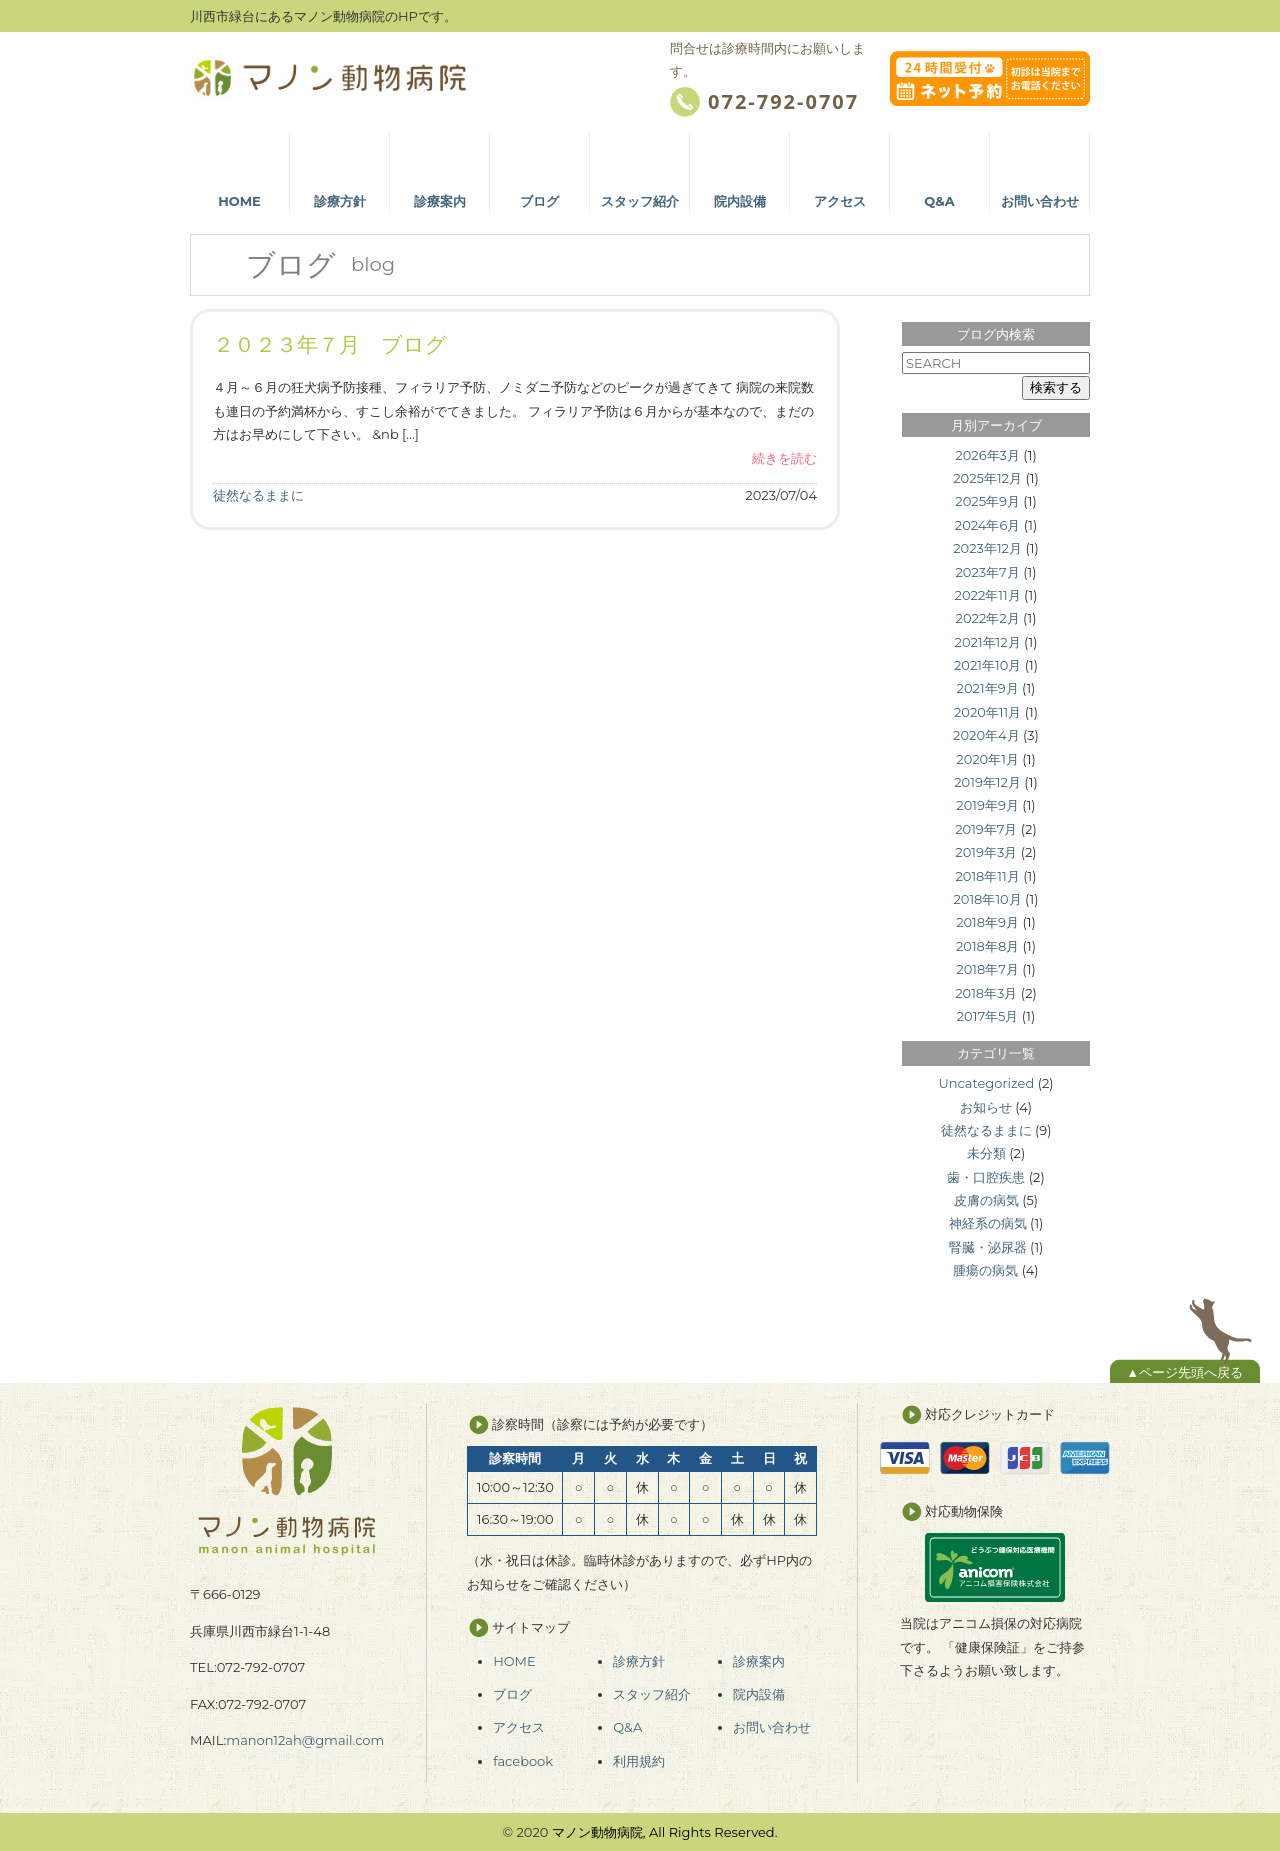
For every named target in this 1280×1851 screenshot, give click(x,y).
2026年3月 (987, 455)
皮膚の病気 (986, 1200)
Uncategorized (986, 1083)
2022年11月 (988, 595)
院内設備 (759, 1694)
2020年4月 (986, 735)
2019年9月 (987, 805)
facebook (523, 1761)
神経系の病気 (988, 1223)
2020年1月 (987, 759)
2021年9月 (988, 688)
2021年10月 (987, 665)
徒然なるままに (258, 495)
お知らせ (986, 1107)
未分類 (986, 1153)
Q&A (627, 1727)
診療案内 (759, 1661)
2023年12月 (987, 548)
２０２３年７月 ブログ (330, 344)
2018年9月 (987, 922)
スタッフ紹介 (652, 1694)
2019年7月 (986, 829)
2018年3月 (986, 993)
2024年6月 (988, 525)
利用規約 (639, 1761)
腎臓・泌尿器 (988, 1247)
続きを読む (784, 458)
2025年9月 (987, 501)
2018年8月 (987, 946)
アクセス (519, 1727)
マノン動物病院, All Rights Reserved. (665, 1832)
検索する (1056, 387)
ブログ (512, 1694)
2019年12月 (987, 782)
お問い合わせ (772, 1727)
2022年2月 (988, 618)
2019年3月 (986, 852)
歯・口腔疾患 (986, 1177)
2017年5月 (988, 1016)
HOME (514, 1661)
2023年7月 (987, 572)
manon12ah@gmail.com (305, 1740)
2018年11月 (987, 876)
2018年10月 (987, 899)
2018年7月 (987, 969)
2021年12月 (988, 642)
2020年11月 (987, 712)
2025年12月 (987, 478)
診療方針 (639, 1661)
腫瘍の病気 (985, 1270)
